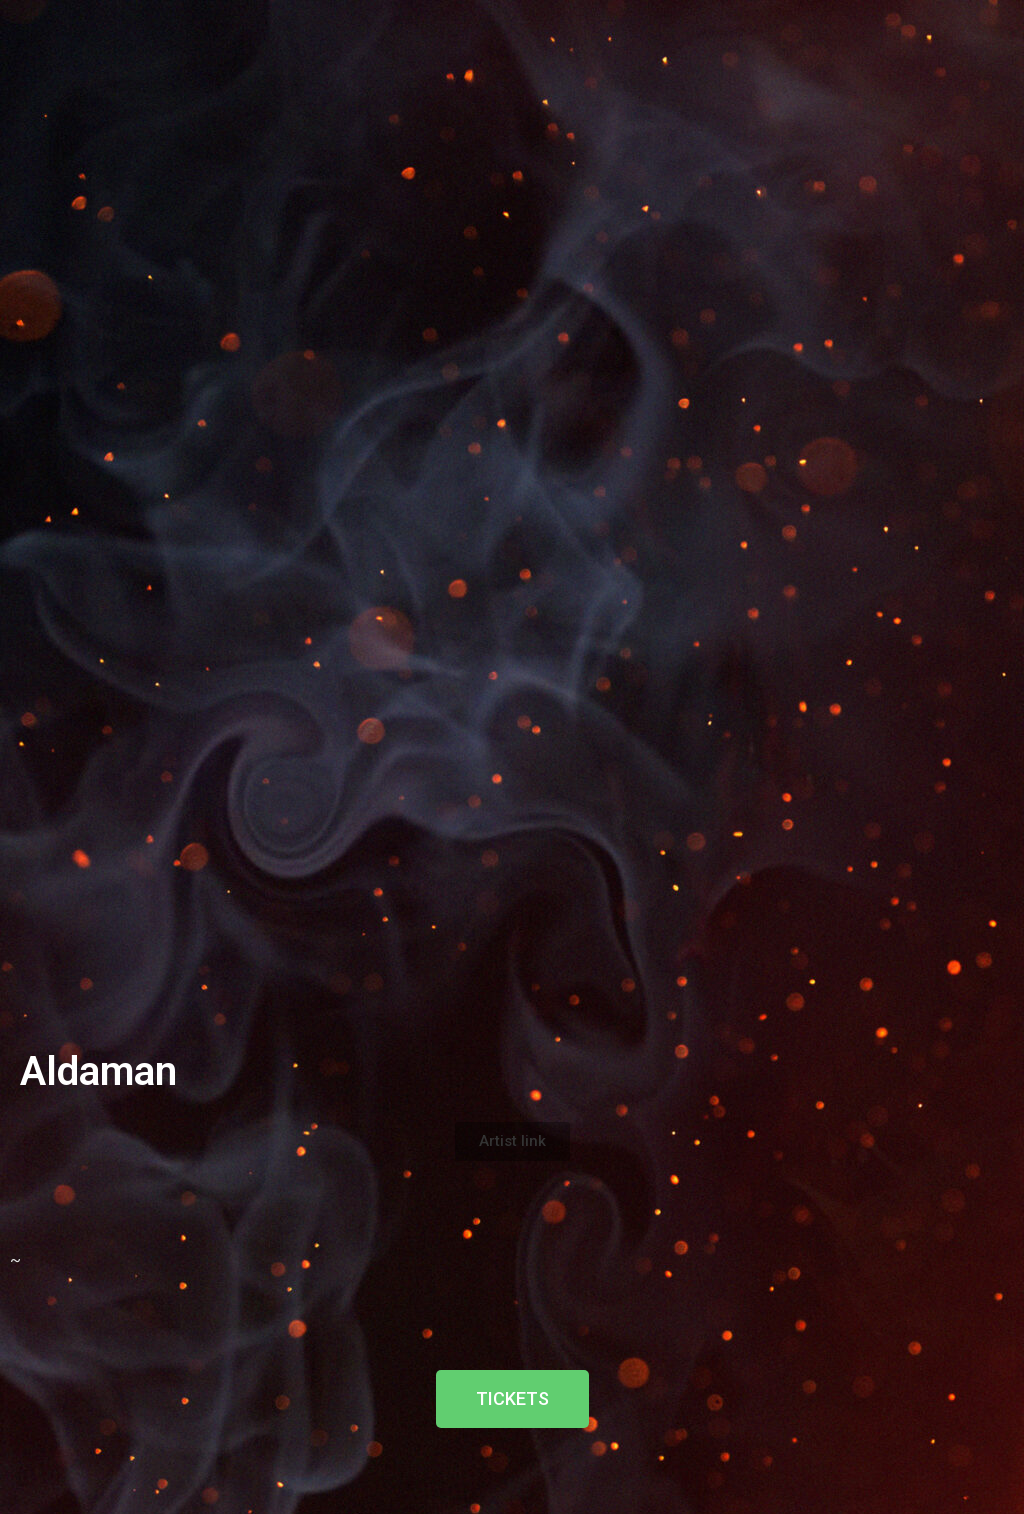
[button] (512, 1141)
